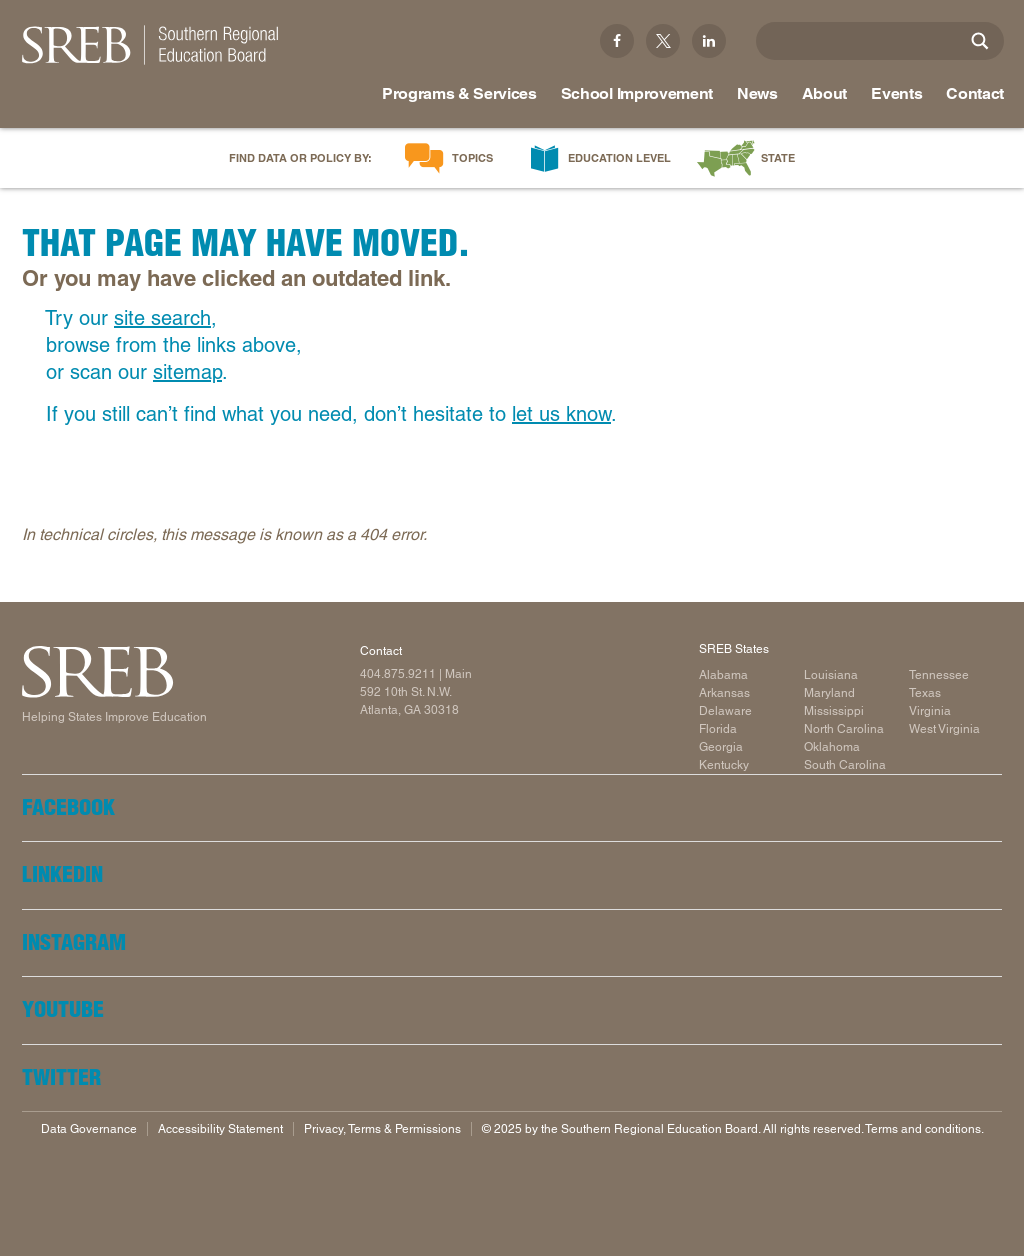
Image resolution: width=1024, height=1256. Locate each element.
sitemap (187, 372)
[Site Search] (980, 41)
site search (162, 318)
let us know (561, 414)
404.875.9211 (398, 674)
